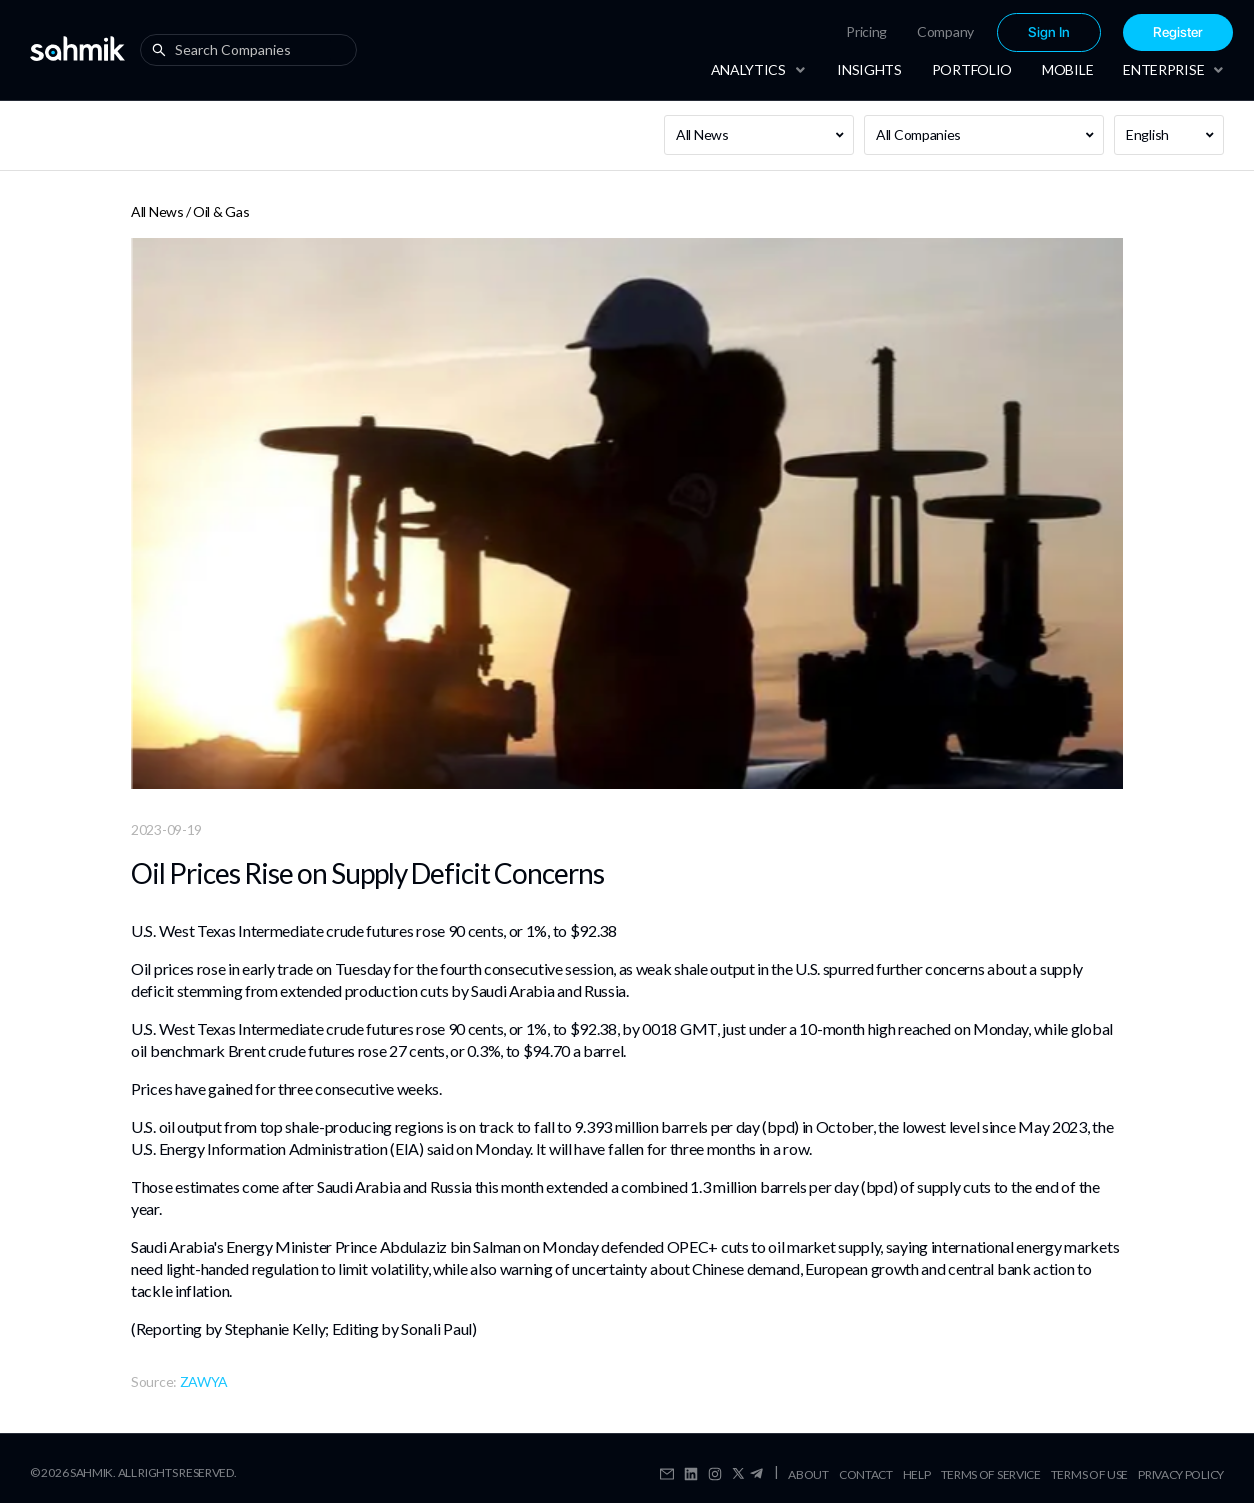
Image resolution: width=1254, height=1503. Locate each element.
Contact (866, 1474)
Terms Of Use (1089, 1474)
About (808, 1474)
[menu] (975, 32)
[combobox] (253, 50)
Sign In (1049, 32)
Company (945, 31)
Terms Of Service (991, 1474)
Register (1178, 32)
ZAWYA (204, 1381)
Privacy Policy (1181, 1474)
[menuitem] (866, 32)
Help (917, 1474)
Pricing (866, 31)
